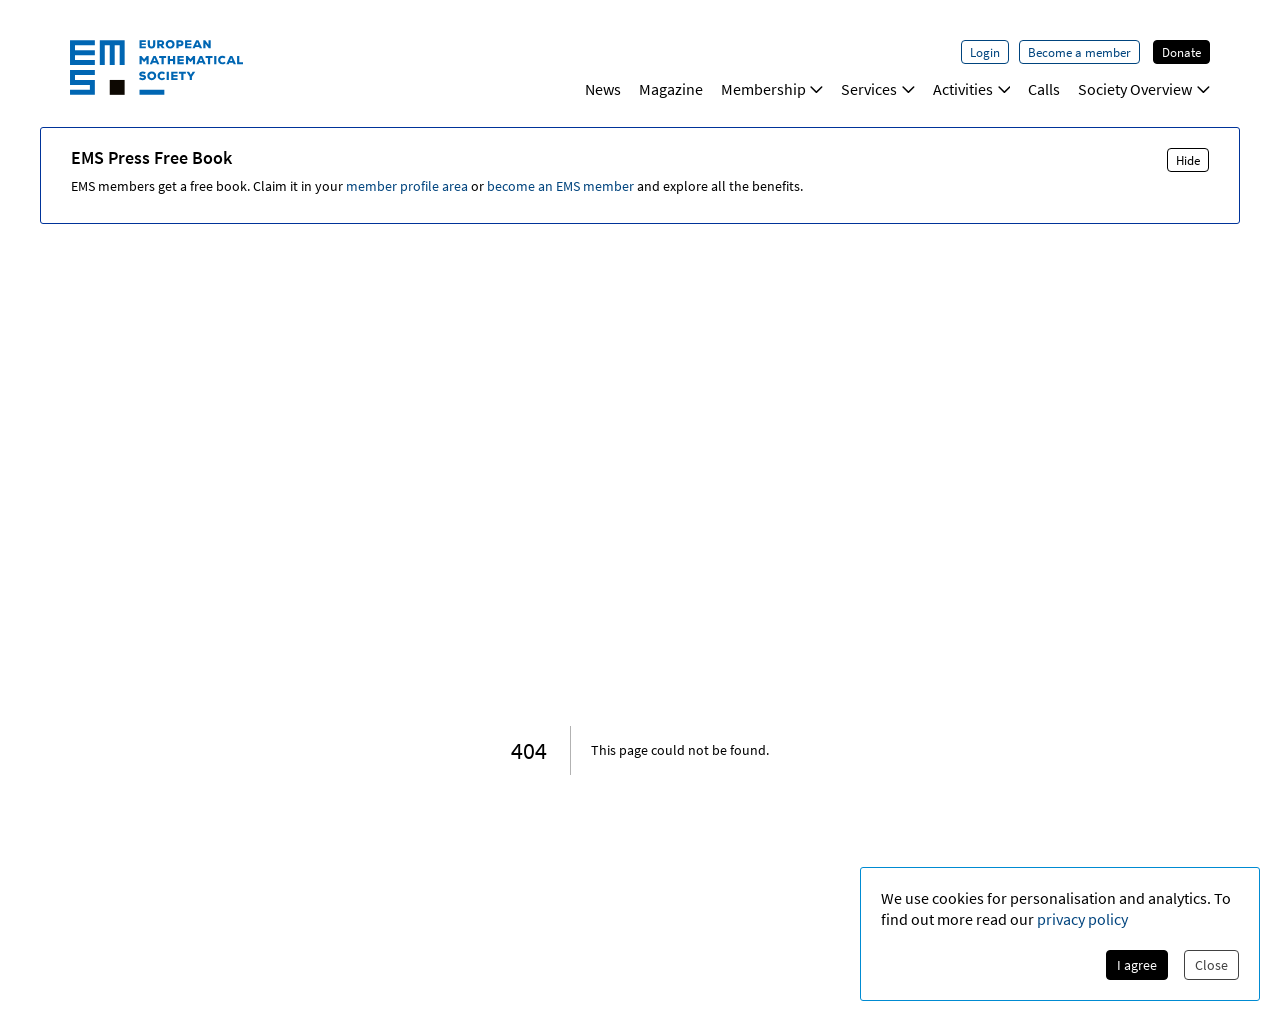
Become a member (1079, 52)
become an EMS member (560, 186)
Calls (1044, 89)
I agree (1137, 965)
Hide (1188, 160)
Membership (772, 89)
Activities (972, 89)
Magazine (671, 89)
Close (1211, 965)
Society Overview (1144, 89)
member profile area (407, 186)
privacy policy (1082, 919)
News (603, 89)
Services (878, 89)
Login (985, 52)
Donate (1181, 52)
